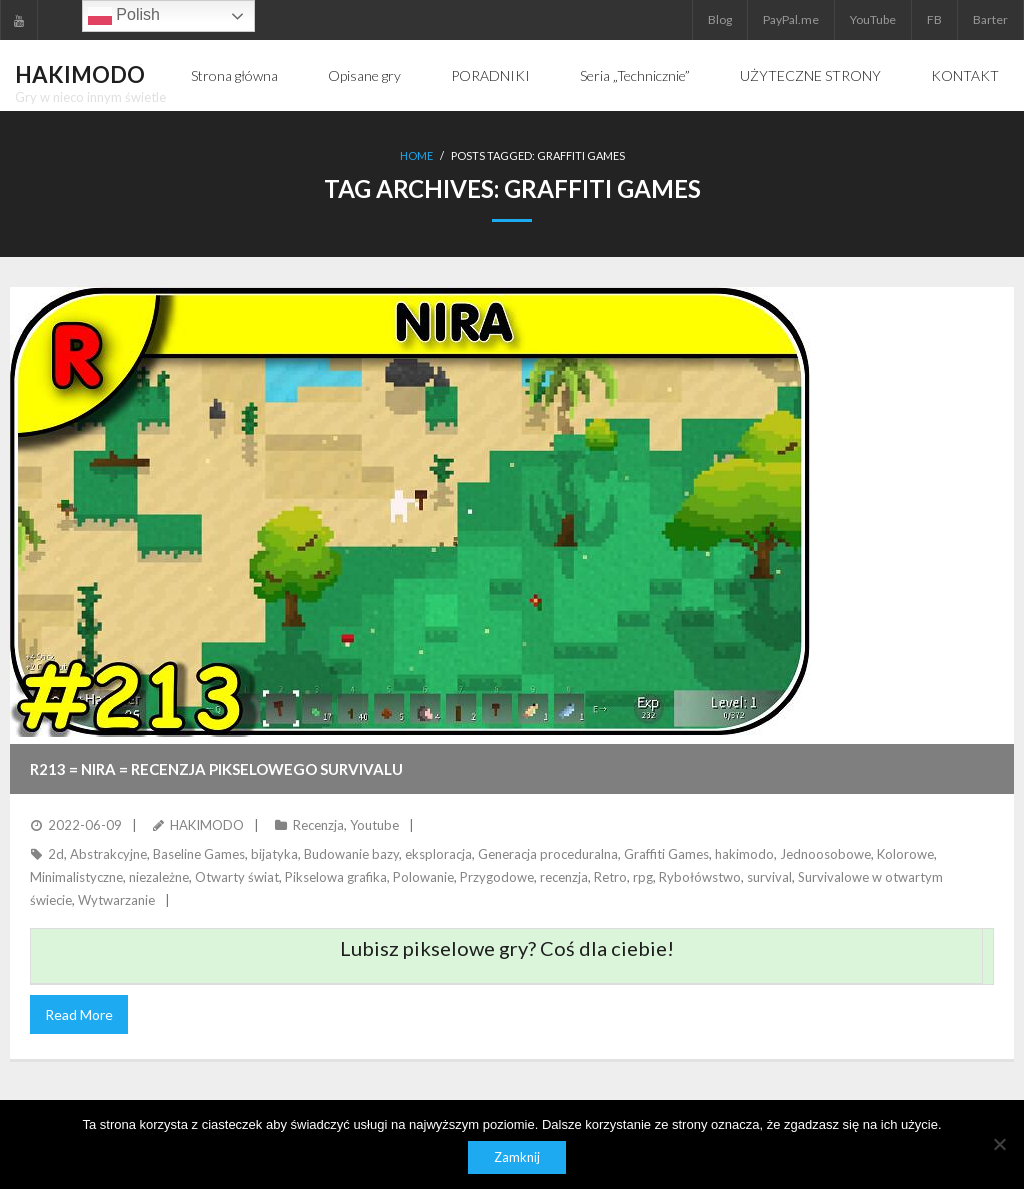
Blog (720, 19)
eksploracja (438, 854)
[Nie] (999, 1144)
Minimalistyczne (76, 877)
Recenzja (318, 825)
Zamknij (517, 1157)
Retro (610, 877)
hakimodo (744, 854)
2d (56, 854)
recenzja (564, 877)
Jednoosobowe (825, 854)
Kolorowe (905, 854)
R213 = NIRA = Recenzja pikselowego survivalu (216, 769)
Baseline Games (199, 854)
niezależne (159, 877)
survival (769, 877)
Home (416, 155)
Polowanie (423, 877)
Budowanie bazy (351, 854)
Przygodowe (497, 877)
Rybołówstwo (700, 877)
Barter (990, 19)
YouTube (873, 19)
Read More (79, 1014)
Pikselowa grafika (336, 877)
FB (934, 19)
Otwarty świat (237, 877)
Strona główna (234, 75)
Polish (124, 16)
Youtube (374, 825)
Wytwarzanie (116, 900)
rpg (643, 877)
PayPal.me (791, 19)
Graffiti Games (666, 854)
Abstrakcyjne (108, 854)
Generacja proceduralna (548, 854)
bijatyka (274, 854)
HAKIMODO (207, 825)
